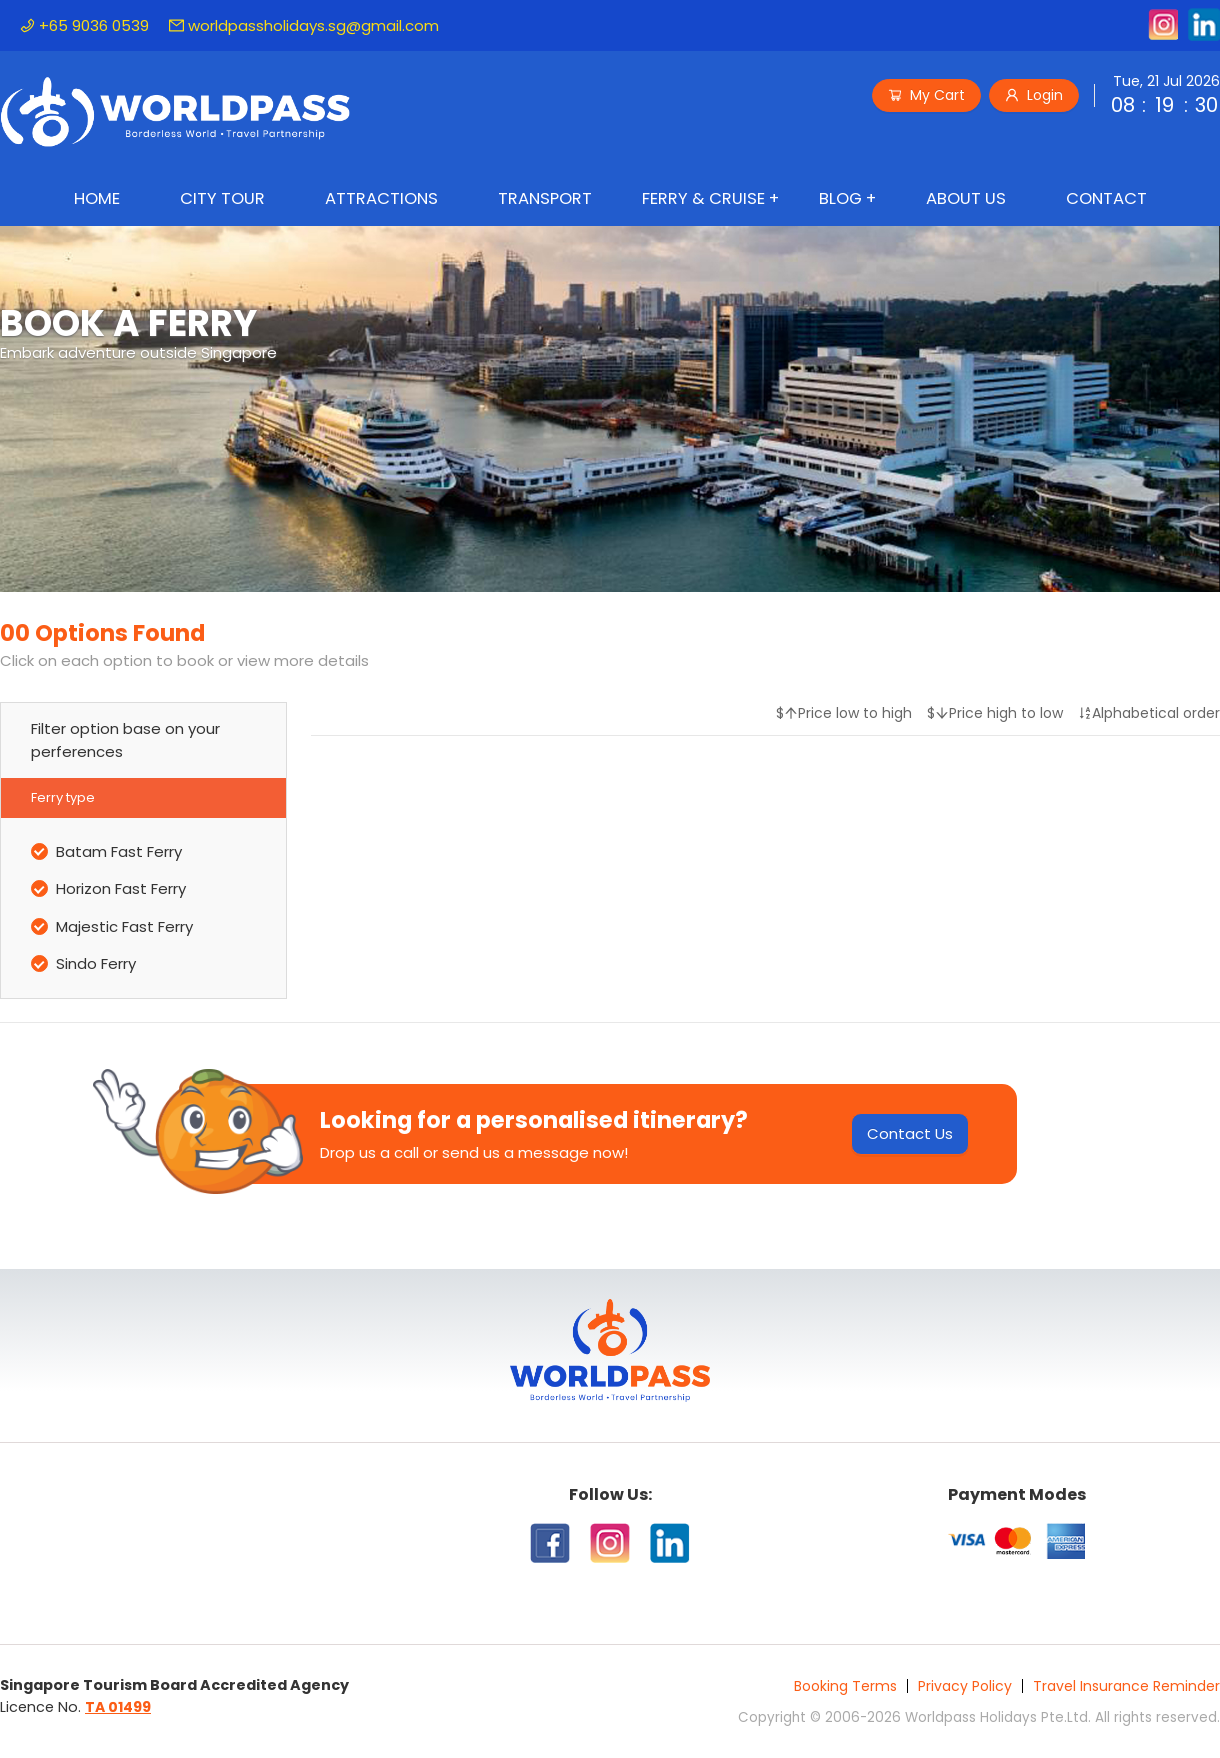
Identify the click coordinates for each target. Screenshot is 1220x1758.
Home (97, 198)
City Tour (222, 198)
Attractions (381, 198)
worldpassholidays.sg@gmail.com (304, 25)
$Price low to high (844, 713)
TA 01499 (118, 1707)
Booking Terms (845, 1686)
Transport (545, 198)
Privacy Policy (965, 1686)
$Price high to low (995, 713)
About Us (966, 198)
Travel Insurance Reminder (1126, 1686)
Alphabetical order (1149, 713)
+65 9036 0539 (84, 25)
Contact (1106, 198)
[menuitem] (97, 201)
